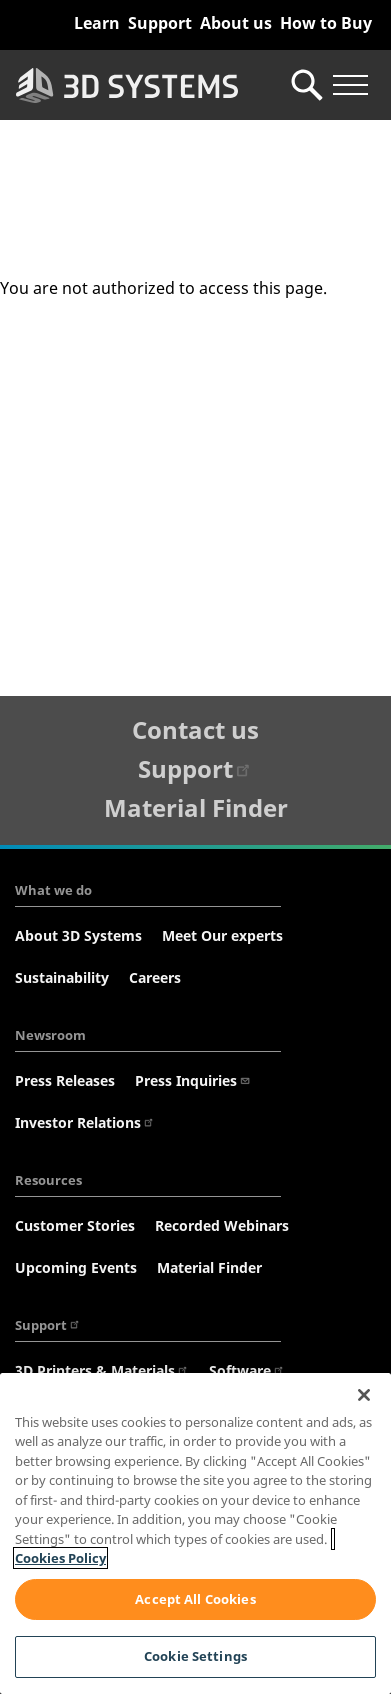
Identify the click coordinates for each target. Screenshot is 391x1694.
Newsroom (50, 1035)
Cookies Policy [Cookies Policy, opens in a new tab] (60, 1558)
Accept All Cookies (195, 1599)
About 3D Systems (78, 935)
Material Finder (196, 807)
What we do (53, 890)
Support (160, 23)
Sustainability (62, 977)
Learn (97, 23)
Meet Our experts (222, 935)
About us (236, 23)
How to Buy (326, 23)
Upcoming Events (76, 1267)
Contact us (195, 729)
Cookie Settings (195, 1656)
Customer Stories (75, 1225)
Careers (155, 977)
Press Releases (65, 1080)
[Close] (364, 1395)
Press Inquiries (193, 1080)
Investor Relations (85, 1122)
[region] (195, 1533)
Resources (48, 1180)
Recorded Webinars (222, 1225)
